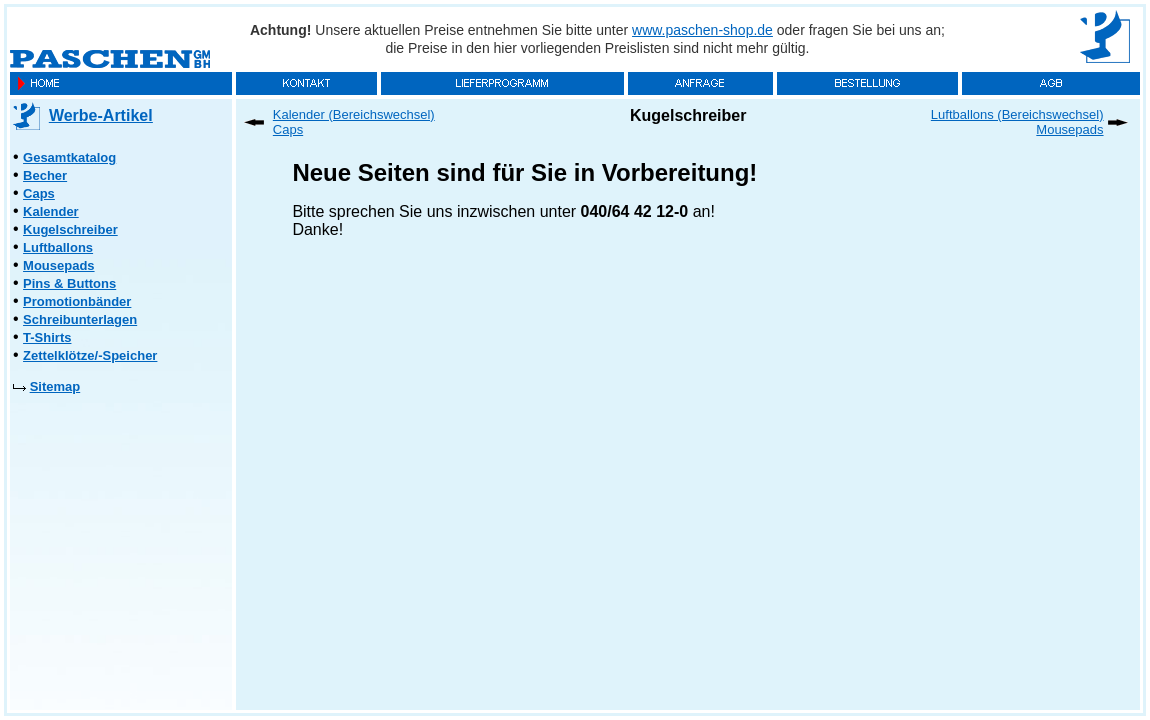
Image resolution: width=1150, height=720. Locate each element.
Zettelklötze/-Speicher (90, 355)
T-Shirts (47, 337)
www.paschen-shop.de (702, 30)
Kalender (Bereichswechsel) (354, 114)
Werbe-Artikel (101, 115)
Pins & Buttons (69, 283)
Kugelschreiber (70, 229)
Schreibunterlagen (80, 319)
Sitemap (55, 386)
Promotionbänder (77, 301)
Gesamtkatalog (69, 157)
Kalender (51, 211)
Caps (39, 193)
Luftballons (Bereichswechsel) (1017, 114)
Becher (45, 175)
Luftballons (58, 247)
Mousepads (59, 265)
